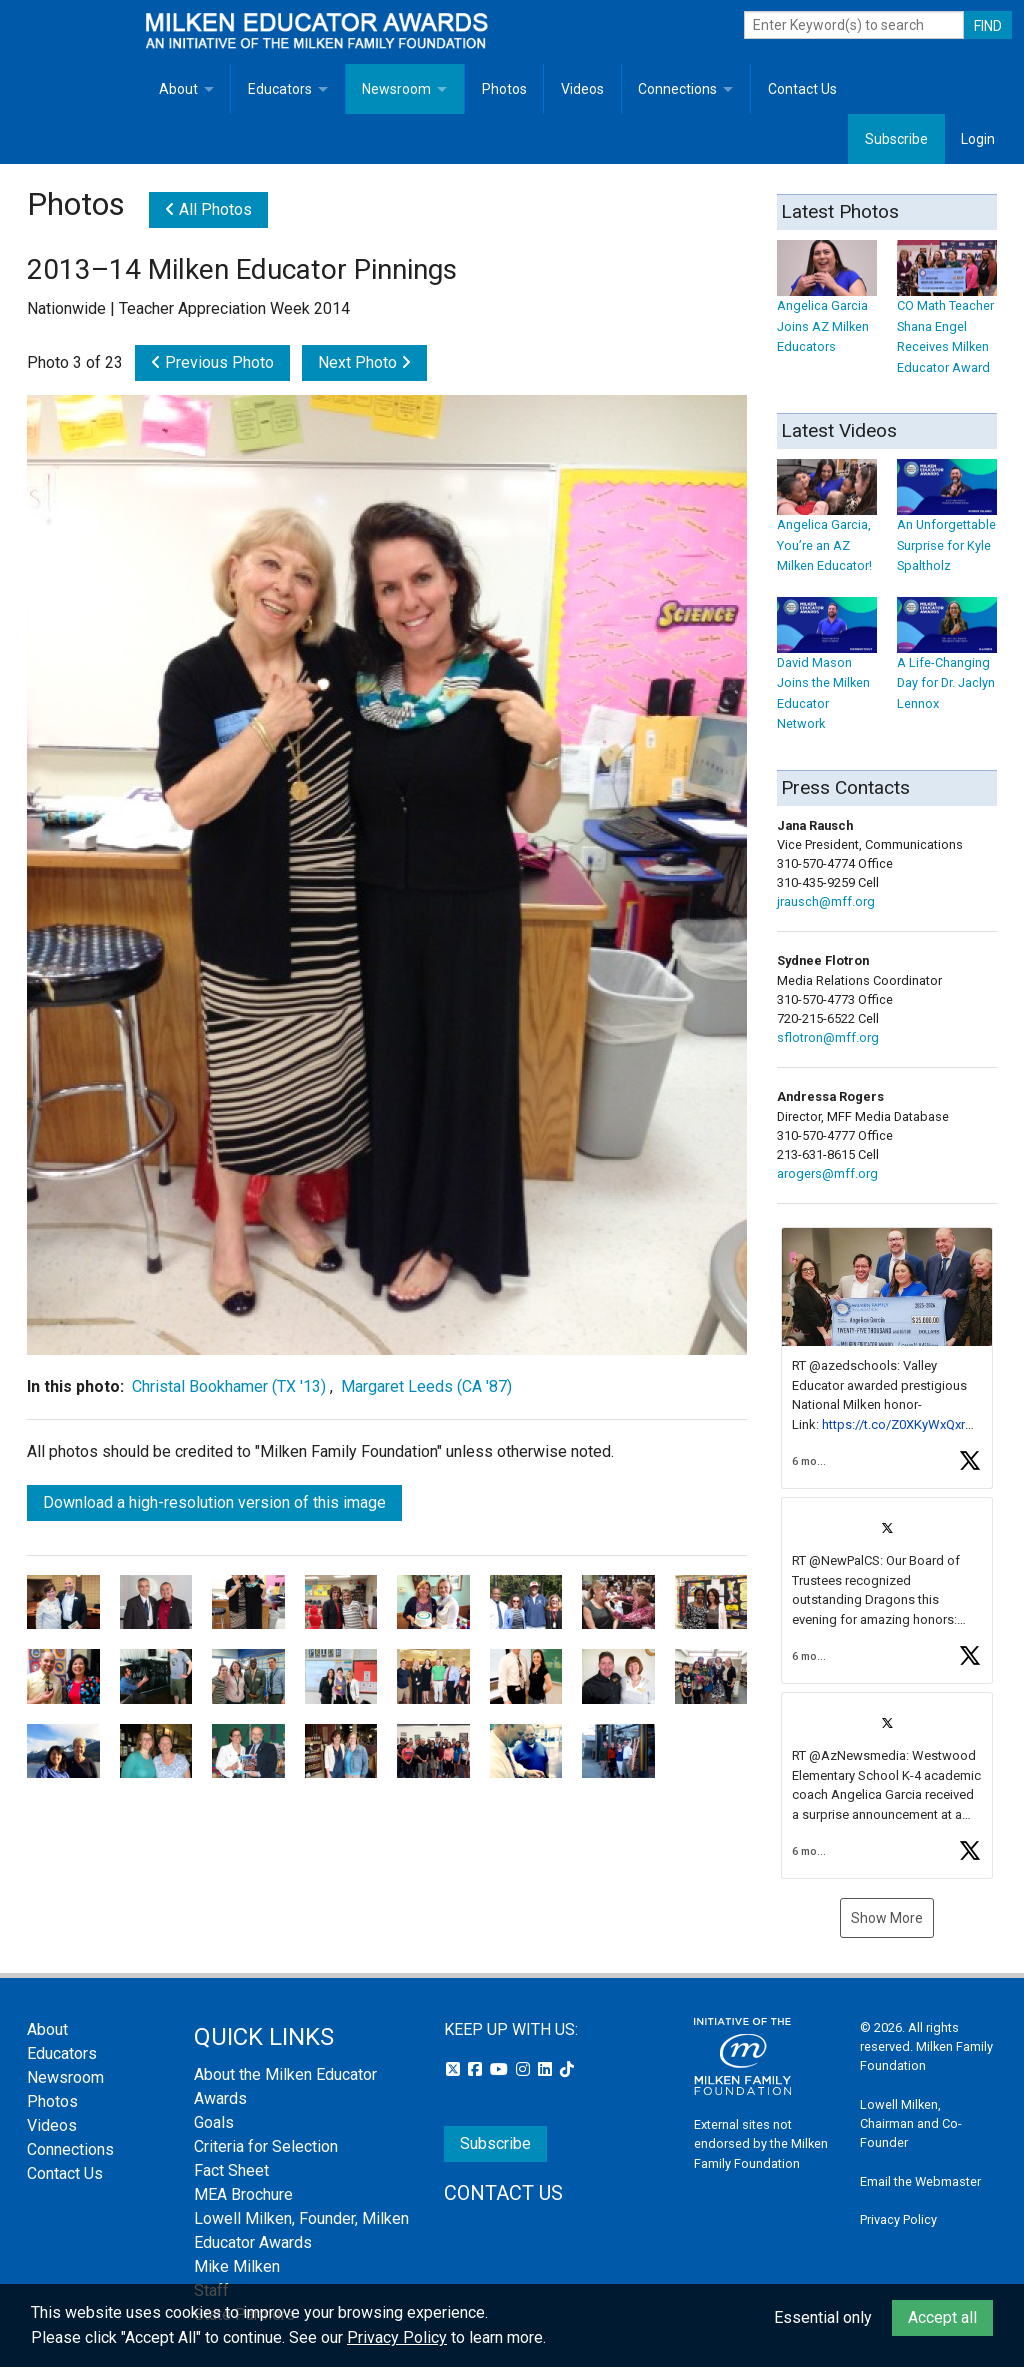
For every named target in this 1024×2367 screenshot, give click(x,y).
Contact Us (802, 89)
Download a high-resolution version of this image (214, 1502)
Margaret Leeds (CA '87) (426, 1386)
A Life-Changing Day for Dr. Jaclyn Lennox (947, 663)
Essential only (823, 2317)
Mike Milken (237, 2266)
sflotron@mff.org (828, 1037)
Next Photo (364, 362)
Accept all (942, 2317)
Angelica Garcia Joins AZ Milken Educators (827, 306)
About (178, 89)
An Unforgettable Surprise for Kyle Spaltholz (947, 525)
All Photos (208, 209)
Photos (504, 89)
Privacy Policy (898, 2219)
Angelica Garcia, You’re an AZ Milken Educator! (827, 525)
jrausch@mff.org (826, 901)
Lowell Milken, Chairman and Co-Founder (911, 2123)
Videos (582, 89)
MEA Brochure (243, 2194)
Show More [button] (887, 1918)
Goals (214, 2122)
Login (978, 139)
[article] (887, 1358)
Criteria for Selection (266, 2146)
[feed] (887, 1553)
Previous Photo (212, 362)
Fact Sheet (231, 2170)
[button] (887, 1358)
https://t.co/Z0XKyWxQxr (893, 1424)
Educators (280, 89)
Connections (677, 89)
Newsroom (396, 89)
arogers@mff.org (827, 1173)
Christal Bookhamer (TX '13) (229, 1386)
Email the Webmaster (920, 2181)
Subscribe (896, 139)
